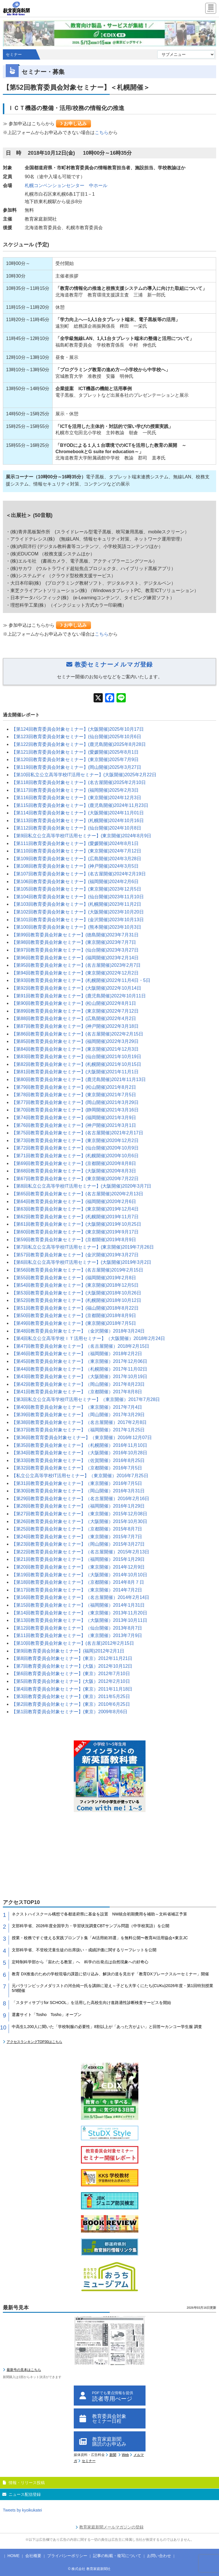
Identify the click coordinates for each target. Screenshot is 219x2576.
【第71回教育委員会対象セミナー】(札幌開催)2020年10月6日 (75, 1155)
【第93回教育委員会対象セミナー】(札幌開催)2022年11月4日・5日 (80, 980)
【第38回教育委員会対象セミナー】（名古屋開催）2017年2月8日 (79, 1422)
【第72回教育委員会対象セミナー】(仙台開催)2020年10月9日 (75, 1147)
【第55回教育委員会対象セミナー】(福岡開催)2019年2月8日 (73, 1277)
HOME (13, 2555)
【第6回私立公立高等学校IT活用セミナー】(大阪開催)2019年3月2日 (81, 1262)
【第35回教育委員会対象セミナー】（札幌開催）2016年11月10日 (79, 1445)
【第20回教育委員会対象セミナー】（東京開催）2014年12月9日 (78, 1567)
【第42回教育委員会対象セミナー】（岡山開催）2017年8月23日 (78, 1384)
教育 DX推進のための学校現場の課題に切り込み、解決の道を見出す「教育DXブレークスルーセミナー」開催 (110, 1974)
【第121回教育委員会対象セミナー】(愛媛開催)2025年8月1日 (75, 752)
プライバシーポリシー (67, 2555)
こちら (101, 132)
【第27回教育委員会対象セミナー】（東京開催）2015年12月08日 (79, 1513)
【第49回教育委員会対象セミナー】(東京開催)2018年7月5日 (73, 1323)
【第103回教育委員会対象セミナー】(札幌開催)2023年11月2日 (76, 904)
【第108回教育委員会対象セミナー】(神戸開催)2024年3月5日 (75, 866)
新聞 (112, 2455)
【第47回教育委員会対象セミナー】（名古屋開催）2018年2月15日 (80, 1346)
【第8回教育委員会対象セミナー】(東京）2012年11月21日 (71, 1658)
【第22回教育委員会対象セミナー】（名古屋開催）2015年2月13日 (80, 1551)
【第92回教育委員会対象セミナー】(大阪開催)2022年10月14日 (76, 988)
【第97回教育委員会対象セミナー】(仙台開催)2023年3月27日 (75, 950)
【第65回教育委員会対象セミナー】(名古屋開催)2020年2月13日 (77, 1193)
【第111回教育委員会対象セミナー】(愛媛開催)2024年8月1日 (75, 843)
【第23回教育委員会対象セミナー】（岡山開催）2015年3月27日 (78, 1544)
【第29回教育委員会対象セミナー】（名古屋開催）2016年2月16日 (80, 1498)
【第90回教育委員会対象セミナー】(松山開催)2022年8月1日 (73, 1003)
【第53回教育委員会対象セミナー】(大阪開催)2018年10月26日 (76, 1292)
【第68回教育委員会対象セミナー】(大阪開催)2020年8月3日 (73, 1170)
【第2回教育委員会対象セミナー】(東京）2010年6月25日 (70, 1704)
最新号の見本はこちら (24, 2370)
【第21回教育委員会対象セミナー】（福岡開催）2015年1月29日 (78, 1559)
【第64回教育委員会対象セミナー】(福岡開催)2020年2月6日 (73, 1201)
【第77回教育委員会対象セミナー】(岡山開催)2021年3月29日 (75, 1102)
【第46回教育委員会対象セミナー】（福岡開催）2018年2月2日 (76, 1353)
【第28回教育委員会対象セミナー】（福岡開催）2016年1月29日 (78, 1506)
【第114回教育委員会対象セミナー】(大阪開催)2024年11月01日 (77, 812)
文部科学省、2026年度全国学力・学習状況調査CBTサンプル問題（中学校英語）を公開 (90, 1925)
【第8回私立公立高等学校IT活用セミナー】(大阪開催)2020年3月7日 (81, 1186)
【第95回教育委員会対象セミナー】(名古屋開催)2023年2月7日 (76, 965)
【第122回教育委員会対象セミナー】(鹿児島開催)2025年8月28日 (78, 744)
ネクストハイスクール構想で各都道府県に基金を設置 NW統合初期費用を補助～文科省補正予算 (99, 1914)
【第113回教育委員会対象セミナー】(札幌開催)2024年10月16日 (77, 820)
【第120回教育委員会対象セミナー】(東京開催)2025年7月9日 (75, 759)
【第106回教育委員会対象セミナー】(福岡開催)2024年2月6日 (75, 881)
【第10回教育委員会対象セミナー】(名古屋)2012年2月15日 (72, 1643)
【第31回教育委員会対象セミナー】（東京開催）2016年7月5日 (76, 1483)
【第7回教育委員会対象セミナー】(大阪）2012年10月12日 (71, 1666)
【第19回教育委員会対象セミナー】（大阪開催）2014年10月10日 (79, 1574)
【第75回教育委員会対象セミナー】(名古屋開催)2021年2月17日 (77, 1132)
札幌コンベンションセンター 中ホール (66, 185)
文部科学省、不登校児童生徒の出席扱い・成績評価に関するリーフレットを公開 (84, 1950)
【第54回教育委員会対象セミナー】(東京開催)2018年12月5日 (75, 1285)
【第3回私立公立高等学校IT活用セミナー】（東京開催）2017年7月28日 (85, 1399)
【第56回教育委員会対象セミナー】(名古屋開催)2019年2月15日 (77, 1270)
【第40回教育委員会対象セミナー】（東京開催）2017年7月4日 (76, 1407)
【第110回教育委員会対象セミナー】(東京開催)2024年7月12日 (76, 850)
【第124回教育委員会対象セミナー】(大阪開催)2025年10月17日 (77, 729)
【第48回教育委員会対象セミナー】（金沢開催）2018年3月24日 (78, 1331)
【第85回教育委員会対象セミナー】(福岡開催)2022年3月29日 (75, 1041)
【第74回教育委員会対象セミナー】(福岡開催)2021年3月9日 (73, 1117)
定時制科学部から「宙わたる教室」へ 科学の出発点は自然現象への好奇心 (80, 1962)
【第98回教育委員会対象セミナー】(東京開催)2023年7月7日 (73, 942)
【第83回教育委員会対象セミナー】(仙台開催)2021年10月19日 (76, 1056)
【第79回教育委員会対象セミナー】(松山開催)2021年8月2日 (73, 1087)
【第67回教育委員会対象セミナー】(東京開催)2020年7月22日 (75, 1178)
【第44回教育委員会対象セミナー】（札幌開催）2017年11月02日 (79, 1369)
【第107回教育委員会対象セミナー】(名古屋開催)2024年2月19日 (78, 873)
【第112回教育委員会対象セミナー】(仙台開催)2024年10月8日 (76, 828)
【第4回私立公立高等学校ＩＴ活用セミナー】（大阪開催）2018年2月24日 (88, 1338)
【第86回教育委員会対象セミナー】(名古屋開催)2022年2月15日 (77, 1033)
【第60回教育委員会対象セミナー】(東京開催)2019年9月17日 (75, 1231)
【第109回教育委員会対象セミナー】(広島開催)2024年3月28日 (76, 858)
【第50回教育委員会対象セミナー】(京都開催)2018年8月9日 (73, 1315)
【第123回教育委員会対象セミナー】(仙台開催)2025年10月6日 (76, 736)
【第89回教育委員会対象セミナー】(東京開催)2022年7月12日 (75, 1011)
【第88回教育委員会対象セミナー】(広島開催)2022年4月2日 (73, 1018)
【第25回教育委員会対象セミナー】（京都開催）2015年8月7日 (76, 1528)
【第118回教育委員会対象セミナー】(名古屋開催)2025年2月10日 (78, 782)
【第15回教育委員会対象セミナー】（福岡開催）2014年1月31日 (78, 1605)
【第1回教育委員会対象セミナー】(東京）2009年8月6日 (69, 1711)
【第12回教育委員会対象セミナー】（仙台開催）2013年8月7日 (76, 1628)
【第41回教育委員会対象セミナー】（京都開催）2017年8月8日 (76, 1391)
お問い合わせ (159, 2555)
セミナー (89, 2461)
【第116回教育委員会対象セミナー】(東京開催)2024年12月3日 (76, 797)
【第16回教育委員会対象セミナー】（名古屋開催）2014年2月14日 (80, 1597)
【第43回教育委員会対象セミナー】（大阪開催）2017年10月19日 (79, 1376)
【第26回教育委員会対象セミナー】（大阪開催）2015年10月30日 (79, 1521)
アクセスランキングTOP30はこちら (34, 2042)
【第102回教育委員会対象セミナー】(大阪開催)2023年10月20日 (77, 911)
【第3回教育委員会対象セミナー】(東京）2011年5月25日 (70, 1696)
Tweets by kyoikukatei (22, 2510)
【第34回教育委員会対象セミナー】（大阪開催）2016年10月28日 (79, 1452)
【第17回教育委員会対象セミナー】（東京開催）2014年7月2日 (76, 1589)
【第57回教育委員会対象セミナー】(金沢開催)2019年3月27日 (75, 1254)
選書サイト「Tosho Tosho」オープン (47, 2014)
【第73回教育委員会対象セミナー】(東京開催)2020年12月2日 (75, 1140)
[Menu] (210, 9)
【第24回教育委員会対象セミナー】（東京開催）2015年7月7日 (76, 1536)
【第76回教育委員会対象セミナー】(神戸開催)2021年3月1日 (73, 1125)
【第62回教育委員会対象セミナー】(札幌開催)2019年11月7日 (75, 1216)
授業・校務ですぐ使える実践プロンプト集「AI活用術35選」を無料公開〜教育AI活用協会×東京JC (100, 1938)
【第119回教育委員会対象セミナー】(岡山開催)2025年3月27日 (76, 767)
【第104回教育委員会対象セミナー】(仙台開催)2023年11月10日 (77, 896)
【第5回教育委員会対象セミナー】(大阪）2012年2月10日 (70, 1681)
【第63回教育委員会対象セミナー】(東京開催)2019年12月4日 (75, 1209)
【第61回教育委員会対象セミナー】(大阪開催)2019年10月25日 (76, 1224)
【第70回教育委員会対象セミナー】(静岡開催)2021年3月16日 (75, 1109)
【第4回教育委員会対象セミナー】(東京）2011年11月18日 (71, 1689)
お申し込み (73, 123)
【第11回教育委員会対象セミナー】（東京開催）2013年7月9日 (76, 1635)
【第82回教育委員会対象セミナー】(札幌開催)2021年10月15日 (76, 1064)
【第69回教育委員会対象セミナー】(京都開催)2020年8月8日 (73, 1163)
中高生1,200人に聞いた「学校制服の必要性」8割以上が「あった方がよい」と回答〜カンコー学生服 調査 (107, 2026)
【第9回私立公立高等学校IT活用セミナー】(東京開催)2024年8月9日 (81, 835)
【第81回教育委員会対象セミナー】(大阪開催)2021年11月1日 (75, 1071)
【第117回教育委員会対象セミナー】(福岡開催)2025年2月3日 (75, 790)
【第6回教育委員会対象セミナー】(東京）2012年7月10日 (70, 1673)
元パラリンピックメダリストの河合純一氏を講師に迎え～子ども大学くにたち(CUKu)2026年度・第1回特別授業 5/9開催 (114, 1988)
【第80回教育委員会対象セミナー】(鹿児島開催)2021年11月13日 (78, 1079)
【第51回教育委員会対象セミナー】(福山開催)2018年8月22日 (75, 1308)
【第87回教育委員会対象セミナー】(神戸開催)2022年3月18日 (75, 1026)
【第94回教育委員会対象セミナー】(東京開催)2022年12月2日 (75, 972)
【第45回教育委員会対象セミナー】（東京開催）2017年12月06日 (79, 1361)
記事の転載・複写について (117, 2555)
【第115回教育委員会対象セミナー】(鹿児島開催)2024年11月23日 (79, 805)
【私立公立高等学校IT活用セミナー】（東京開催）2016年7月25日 (79, 1475)
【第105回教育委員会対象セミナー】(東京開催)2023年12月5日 (76, 889)
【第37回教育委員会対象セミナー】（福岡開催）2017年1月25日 (78, 1429)
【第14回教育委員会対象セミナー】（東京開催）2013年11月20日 (79, 1612)
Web (125, 2455)
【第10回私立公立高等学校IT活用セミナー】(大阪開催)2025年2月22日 (83, 774)
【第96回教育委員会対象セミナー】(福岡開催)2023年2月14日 (75, 957)
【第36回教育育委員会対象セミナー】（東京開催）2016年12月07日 (81, 1437)
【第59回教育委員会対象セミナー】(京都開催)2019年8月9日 (73, 1239)
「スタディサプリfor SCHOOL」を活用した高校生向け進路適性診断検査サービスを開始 (91, 2002)
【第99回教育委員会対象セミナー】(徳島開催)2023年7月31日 (75, 934)
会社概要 (33, 2555)
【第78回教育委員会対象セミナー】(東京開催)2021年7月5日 (73, 1094)
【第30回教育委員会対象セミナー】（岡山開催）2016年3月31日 (78, 1490)
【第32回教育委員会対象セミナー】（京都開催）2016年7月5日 (76, 1467)
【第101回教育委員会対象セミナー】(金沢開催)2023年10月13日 (77, 919)
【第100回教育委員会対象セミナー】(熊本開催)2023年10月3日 (76, 927)
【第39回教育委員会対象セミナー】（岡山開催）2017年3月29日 (78, 1414)
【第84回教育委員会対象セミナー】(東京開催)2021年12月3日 (75, 1049)
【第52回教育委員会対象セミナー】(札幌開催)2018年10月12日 (76, 1300)
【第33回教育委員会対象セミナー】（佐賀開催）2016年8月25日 (78, 1460)
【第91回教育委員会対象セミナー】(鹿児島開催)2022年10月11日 (78, 995)
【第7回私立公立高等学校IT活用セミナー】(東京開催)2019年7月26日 (82, 1247)
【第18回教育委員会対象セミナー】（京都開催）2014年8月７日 (77, 1582)
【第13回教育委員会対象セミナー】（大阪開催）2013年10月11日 (79, 1620)
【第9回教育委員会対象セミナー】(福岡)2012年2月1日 (67, 1650)
